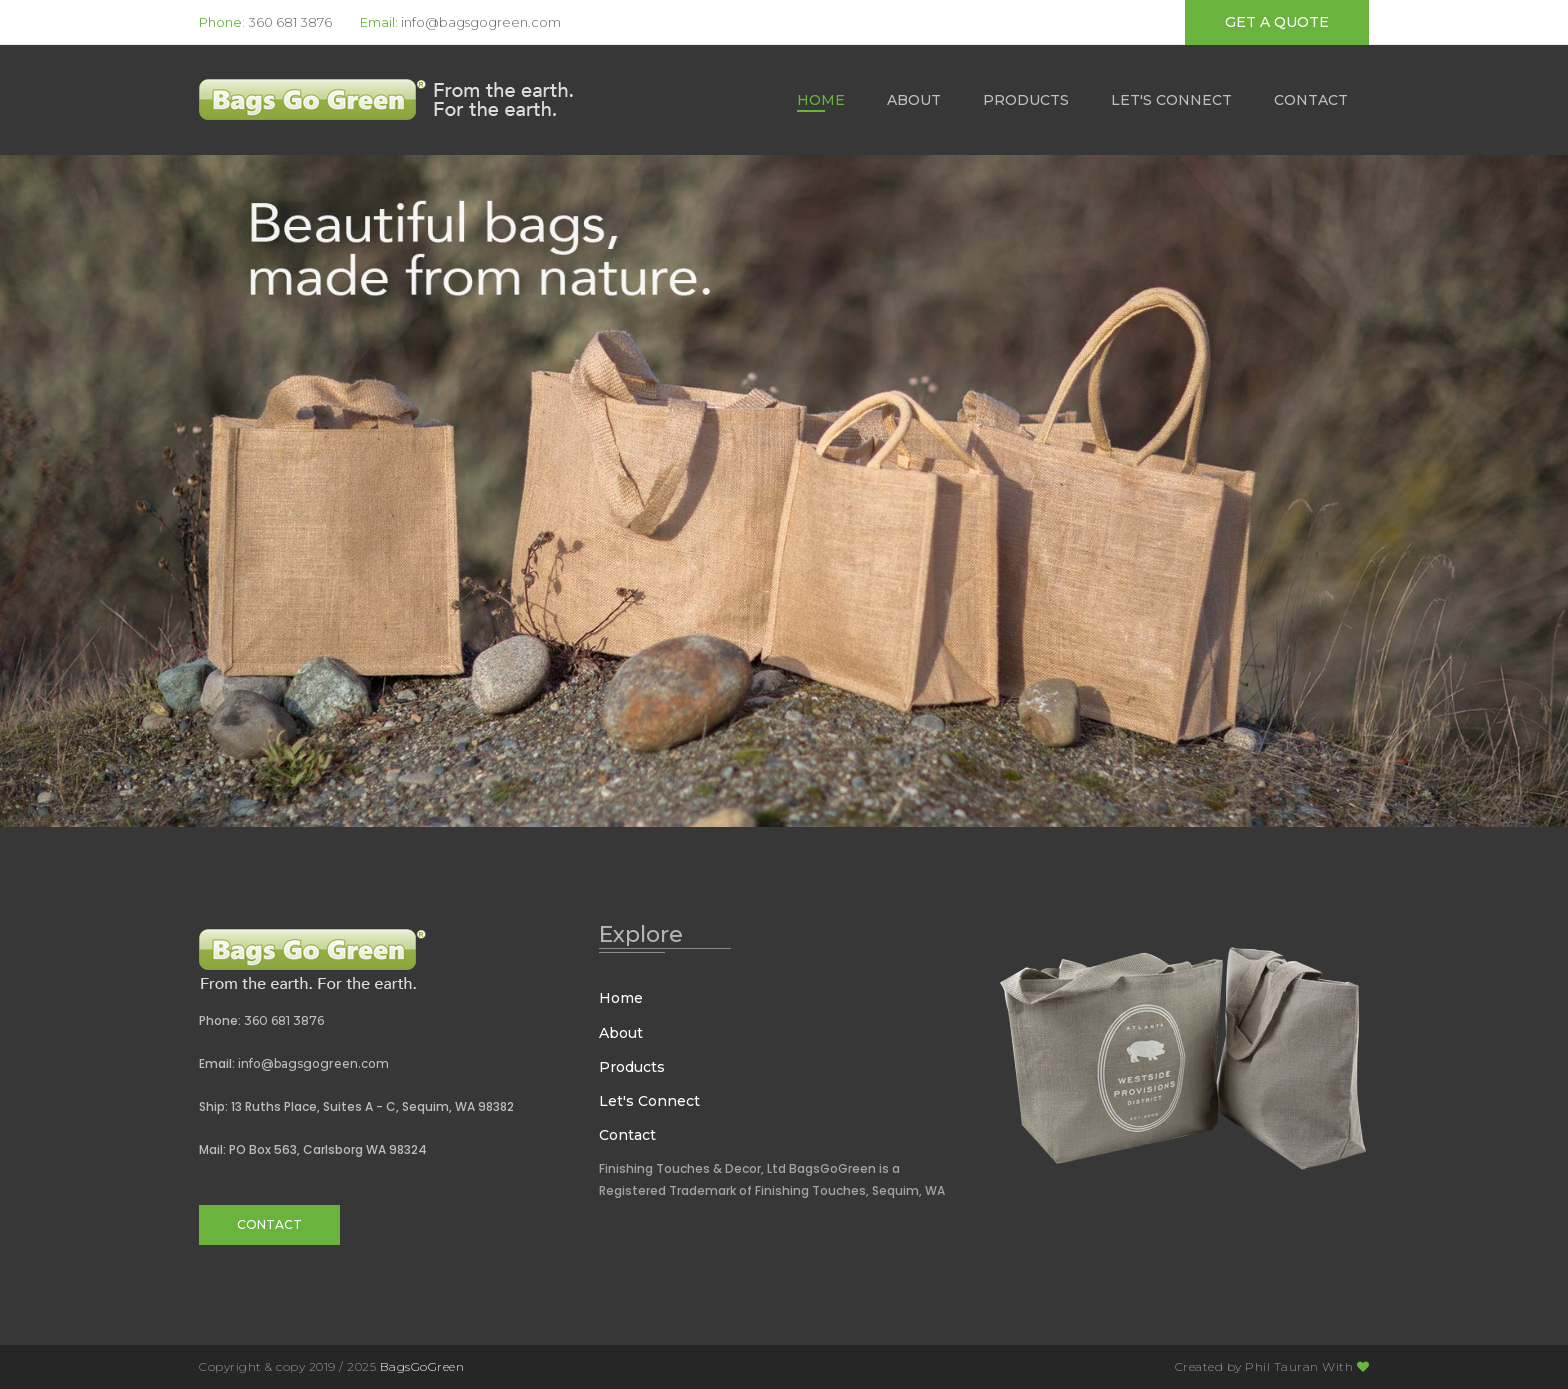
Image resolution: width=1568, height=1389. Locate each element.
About (914, 100)
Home (821, 100)
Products (1026, 100)
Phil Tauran (1282, 1366)
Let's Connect (1171, 100)
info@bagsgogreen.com (481, 22)
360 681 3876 (290, 22)
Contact (1311, 100)
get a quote (1277, 22)
